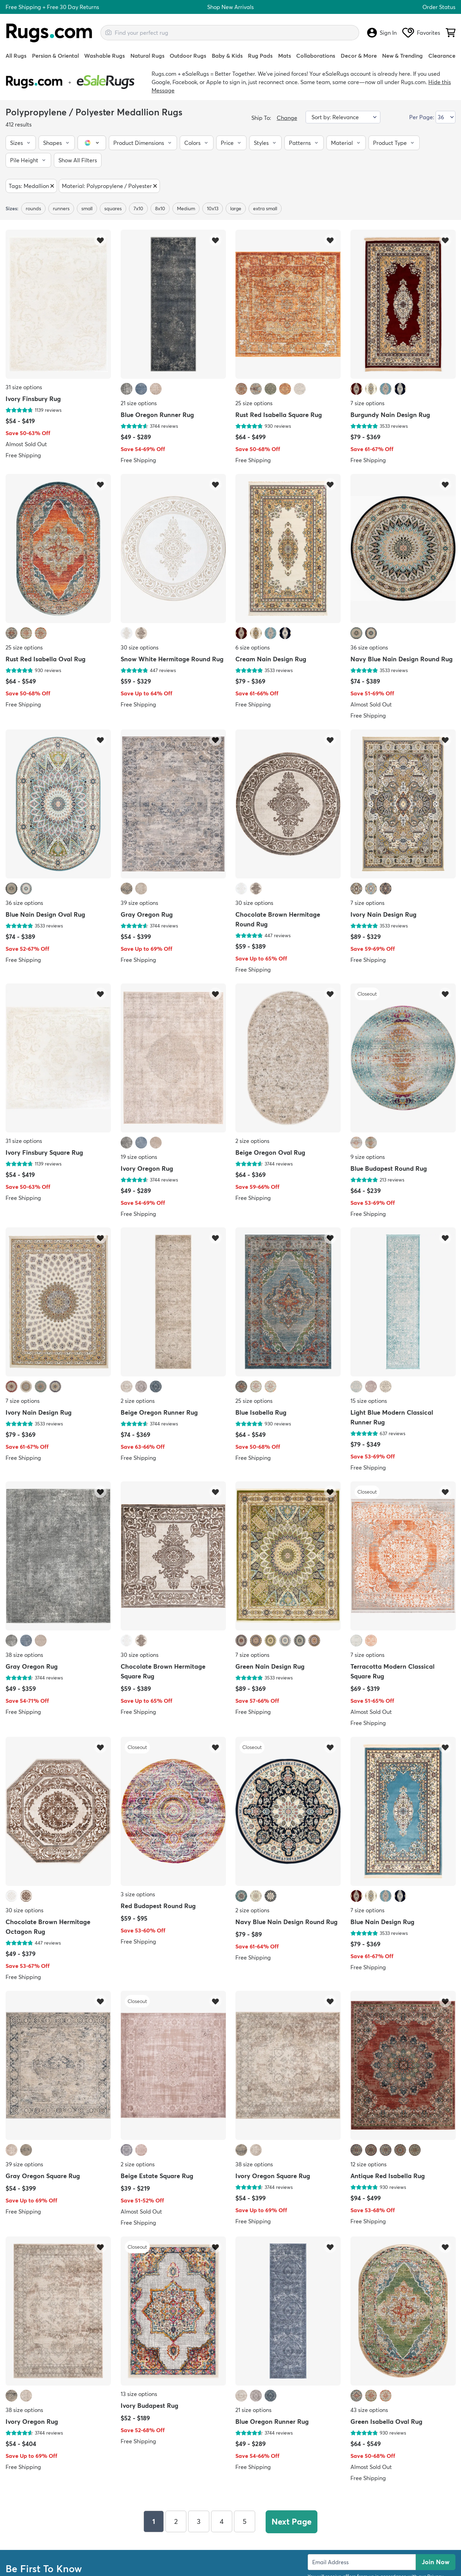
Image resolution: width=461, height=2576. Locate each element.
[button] (21, 143)
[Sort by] (343, 117)
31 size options (24, 387)
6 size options (252, 647)
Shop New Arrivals (230, 6)
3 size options (138, 1894)
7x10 (138, 208)
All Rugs (16, 55)
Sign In (382, 33)
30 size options (140, 647)
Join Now (436, 2561)
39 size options (139, 902)
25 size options (254, 403)
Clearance (441, 55)
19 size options (139, 1156)
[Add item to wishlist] (100, 240)
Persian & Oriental (55, 55)
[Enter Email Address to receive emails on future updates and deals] (362, 2561)
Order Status (438, 6)
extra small (265, 208)
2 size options (252, 1140)
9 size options (367, 1156)
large (235, 208)
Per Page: (421, 117)
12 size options (368, 2164)
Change (287, 117)
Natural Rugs (147, 55)
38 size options (24, 1654)
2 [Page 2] (175, 2521)
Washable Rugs (104, 55)
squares (113, 208)
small (86, 208)
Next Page (292, 2521)
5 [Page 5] (244, 2521)
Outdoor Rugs (188, 55)
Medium (186, 208)
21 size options (139, 403)
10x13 (212, 208)
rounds (33, 208)
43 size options (369, 2409)
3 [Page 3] (198, 2521)
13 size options (139, 2393)
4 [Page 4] (221, 2521)
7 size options (367, 403)
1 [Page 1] (153, 2521)
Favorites (421, 33)
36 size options (369, 647)
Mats (284, 55)
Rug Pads (260, 55)
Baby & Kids (227, 55)
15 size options (368, 1400)
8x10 (160, 208)
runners (61, 208)
